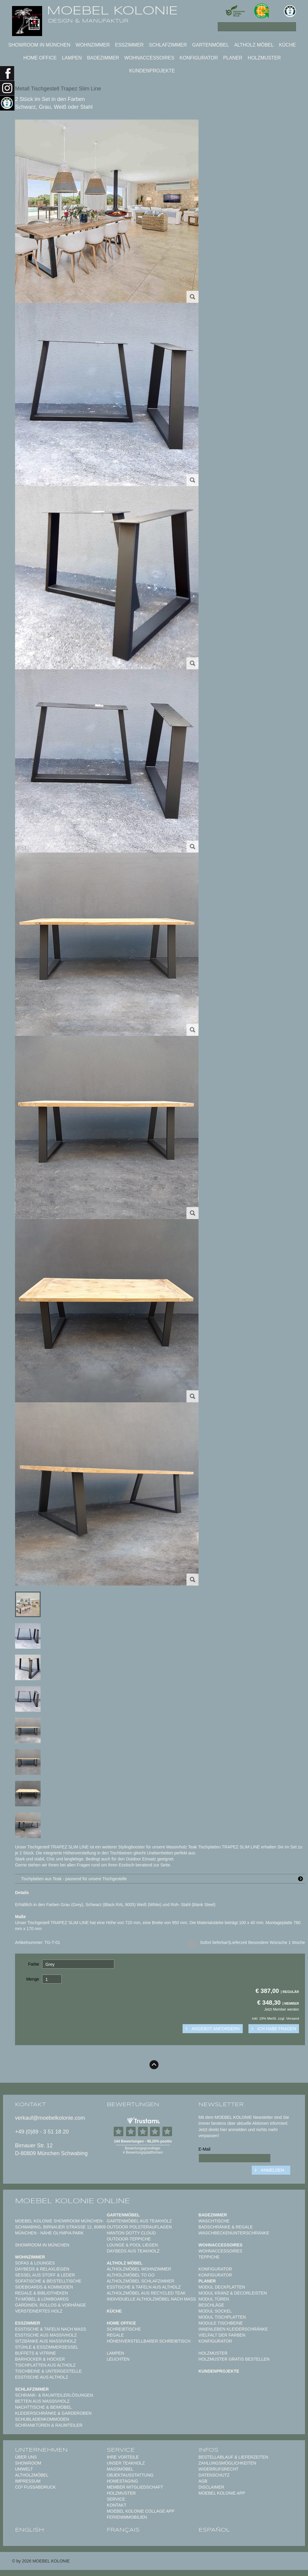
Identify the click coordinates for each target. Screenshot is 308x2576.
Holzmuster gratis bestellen (234, 2359)
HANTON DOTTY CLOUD (131, 2233)
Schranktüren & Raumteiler (48, 2425)
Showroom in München (39, 44)
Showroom (28, 2463)
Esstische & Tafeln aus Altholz (144, 2287)
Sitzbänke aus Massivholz (45, 2341)
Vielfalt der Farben (222, 2335)
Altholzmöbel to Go (131, 2275)
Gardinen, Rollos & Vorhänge (50, 2305)
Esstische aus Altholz (41, 2377)
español (214, 2530)
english (29, 2530)
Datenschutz (214, 2475)
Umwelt (24, 2469)
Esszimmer (129, 44)
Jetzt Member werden (281, 2009)
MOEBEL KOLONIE (112, 11)
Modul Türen (214, 2299)
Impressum (28, 2481)
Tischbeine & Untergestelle (48, 2371)
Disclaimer (211, 2487)
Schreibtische (124, 2329)
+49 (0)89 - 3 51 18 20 (42, 2132)
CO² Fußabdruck (35, 2487)
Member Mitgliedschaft (135, 2487)
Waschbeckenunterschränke (234, 2233)
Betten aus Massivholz (42, 2401)
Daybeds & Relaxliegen (42, 2269)
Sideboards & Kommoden (44, 2287)
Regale (115, 2335)
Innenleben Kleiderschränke (233, 2329)
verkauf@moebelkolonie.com (50, 2118)
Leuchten (118, 2359)
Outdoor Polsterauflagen (139, 2227)
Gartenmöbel (210, 44)
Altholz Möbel (254, 44)
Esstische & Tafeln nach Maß (50, 2329)
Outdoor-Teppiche (129, 2239)
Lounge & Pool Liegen (132, 2245)
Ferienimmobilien (127, 2517)
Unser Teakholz (126, 2463)
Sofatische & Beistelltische (48, 2281)
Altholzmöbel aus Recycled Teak (146, 2293)
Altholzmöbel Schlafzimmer (140, 2281)
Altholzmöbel (31, 2475)
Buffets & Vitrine (35, 2353)
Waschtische (214, 2221)
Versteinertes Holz (39, 2311)
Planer (232, 57)
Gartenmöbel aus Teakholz (139, 2221)
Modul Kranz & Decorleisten (233, 2293)
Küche (287, 44)
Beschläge (211, 2305)
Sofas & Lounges (35, 2263)
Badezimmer (103, 57)
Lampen (72, 57)
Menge (32, 1979)
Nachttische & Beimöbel (43, 2407)
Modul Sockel (215, 2311)
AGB (203, 2481)
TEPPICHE (209, 2257)
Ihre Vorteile (123, 2457)
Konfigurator (199, 57)
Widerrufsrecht (219, 2469)
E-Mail (205, 2149)
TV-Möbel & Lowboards (42, 2299)
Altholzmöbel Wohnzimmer (139, 2269)
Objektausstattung (130, 2475)
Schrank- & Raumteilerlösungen (54, 2395)
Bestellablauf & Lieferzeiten (233, 2457)
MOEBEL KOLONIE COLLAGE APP (140, 2511)
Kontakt (116, 2505)
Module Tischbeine (221, 2323)
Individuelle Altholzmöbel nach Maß (151, 2299)
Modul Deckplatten (222, 2287)
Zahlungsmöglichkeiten (227, 2463)
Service (116, 2499)
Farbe (33, 1964)
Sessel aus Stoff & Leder (45, 2275)
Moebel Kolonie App (222, 2493)
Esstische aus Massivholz (46, 2335)
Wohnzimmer (92, 44)
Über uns (26, 2457)
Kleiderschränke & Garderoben (53, 2413)
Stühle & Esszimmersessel (46, 2347)
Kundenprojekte (152, 70)
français (123, 2530)
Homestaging (122, 2481)
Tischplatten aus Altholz (45, 2365)
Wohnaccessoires (149, 57)
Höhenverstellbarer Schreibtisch (149, 2341)
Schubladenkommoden (42, 2419)
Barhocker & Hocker (40, 2359)
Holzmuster (264, 57)
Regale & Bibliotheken (41, 2293)
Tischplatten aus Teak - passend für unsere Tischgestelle (163, 1878)
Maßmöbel (120, 2469)
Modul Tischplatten (222, 2317)
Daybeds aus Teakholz (133, 2251)
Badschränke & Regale (226, 2227)
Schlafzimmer (168, 44)
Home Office (40, 57)
